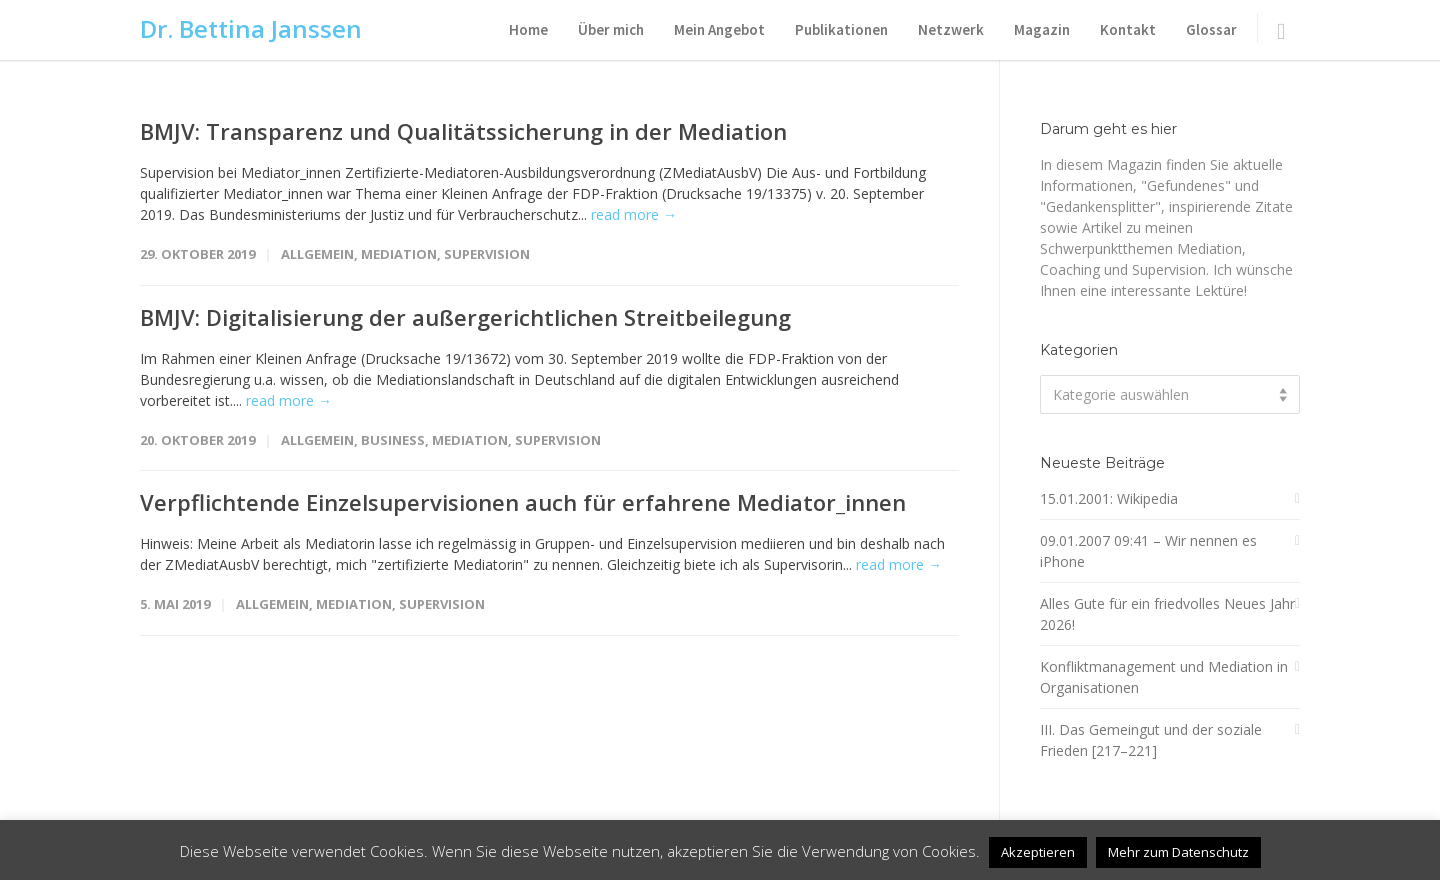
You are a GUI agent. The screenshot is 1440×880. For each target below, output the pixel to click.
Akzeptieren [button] (1038, 852)
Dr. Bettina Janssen (251, 28)
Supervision (487, 254)
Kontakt (1128, 29)
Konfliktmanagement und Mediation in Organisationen (1164, 677)
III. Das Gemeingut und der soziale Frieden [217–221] (1151, 740)
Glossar (1211, 29)
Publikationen (841, 29)
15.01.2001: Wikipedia (1109, 498)
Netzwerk (951, 29)
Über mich (611, 29)
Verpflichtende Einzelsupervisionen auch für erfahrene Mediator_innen (523, 502)
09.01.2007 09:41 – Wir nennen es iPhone (1148, 551)
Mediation (399, 254)
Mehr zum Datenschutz (1178, 852)
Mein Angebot (719, 29)
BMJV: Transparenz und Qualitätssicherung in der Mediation (463, 131)
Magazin (1042, 29)
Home (528, 29)
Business (393, 440)
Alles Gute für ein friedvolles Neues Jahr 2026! (1167, 614)
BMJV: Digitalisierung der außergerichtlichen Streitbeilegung (465, 317)
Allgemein (317, 254)
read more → (634, 214)
